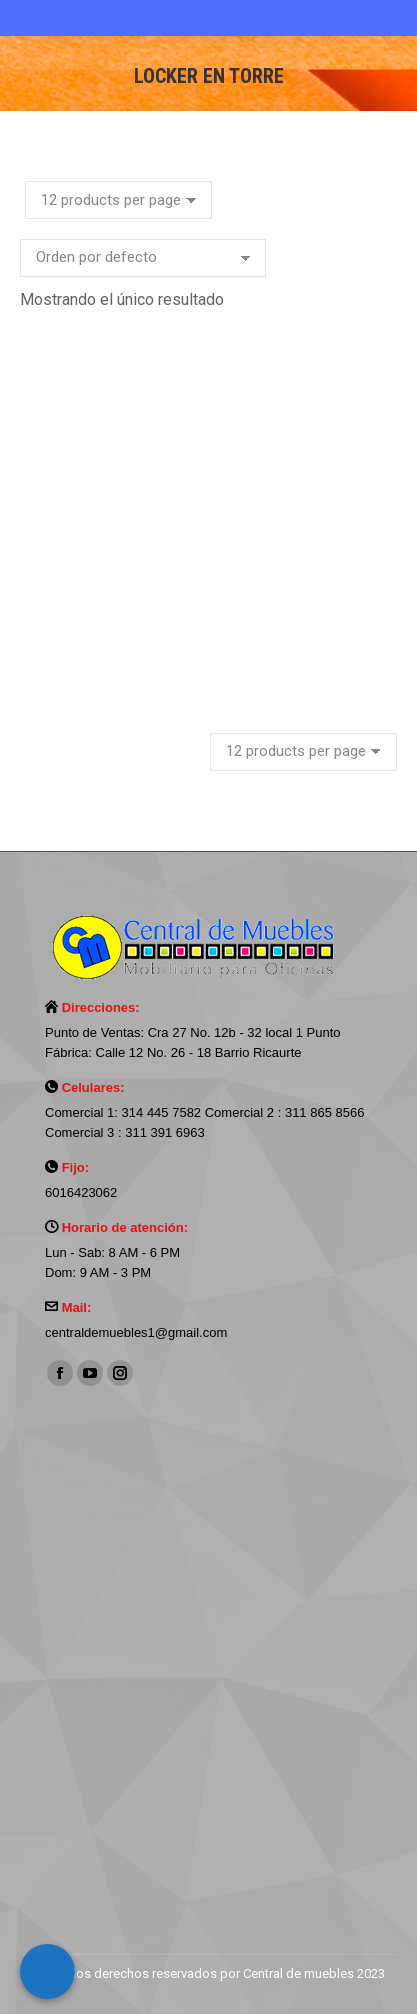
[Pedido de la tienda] (143, 258)
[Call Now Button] (47, 1971)
